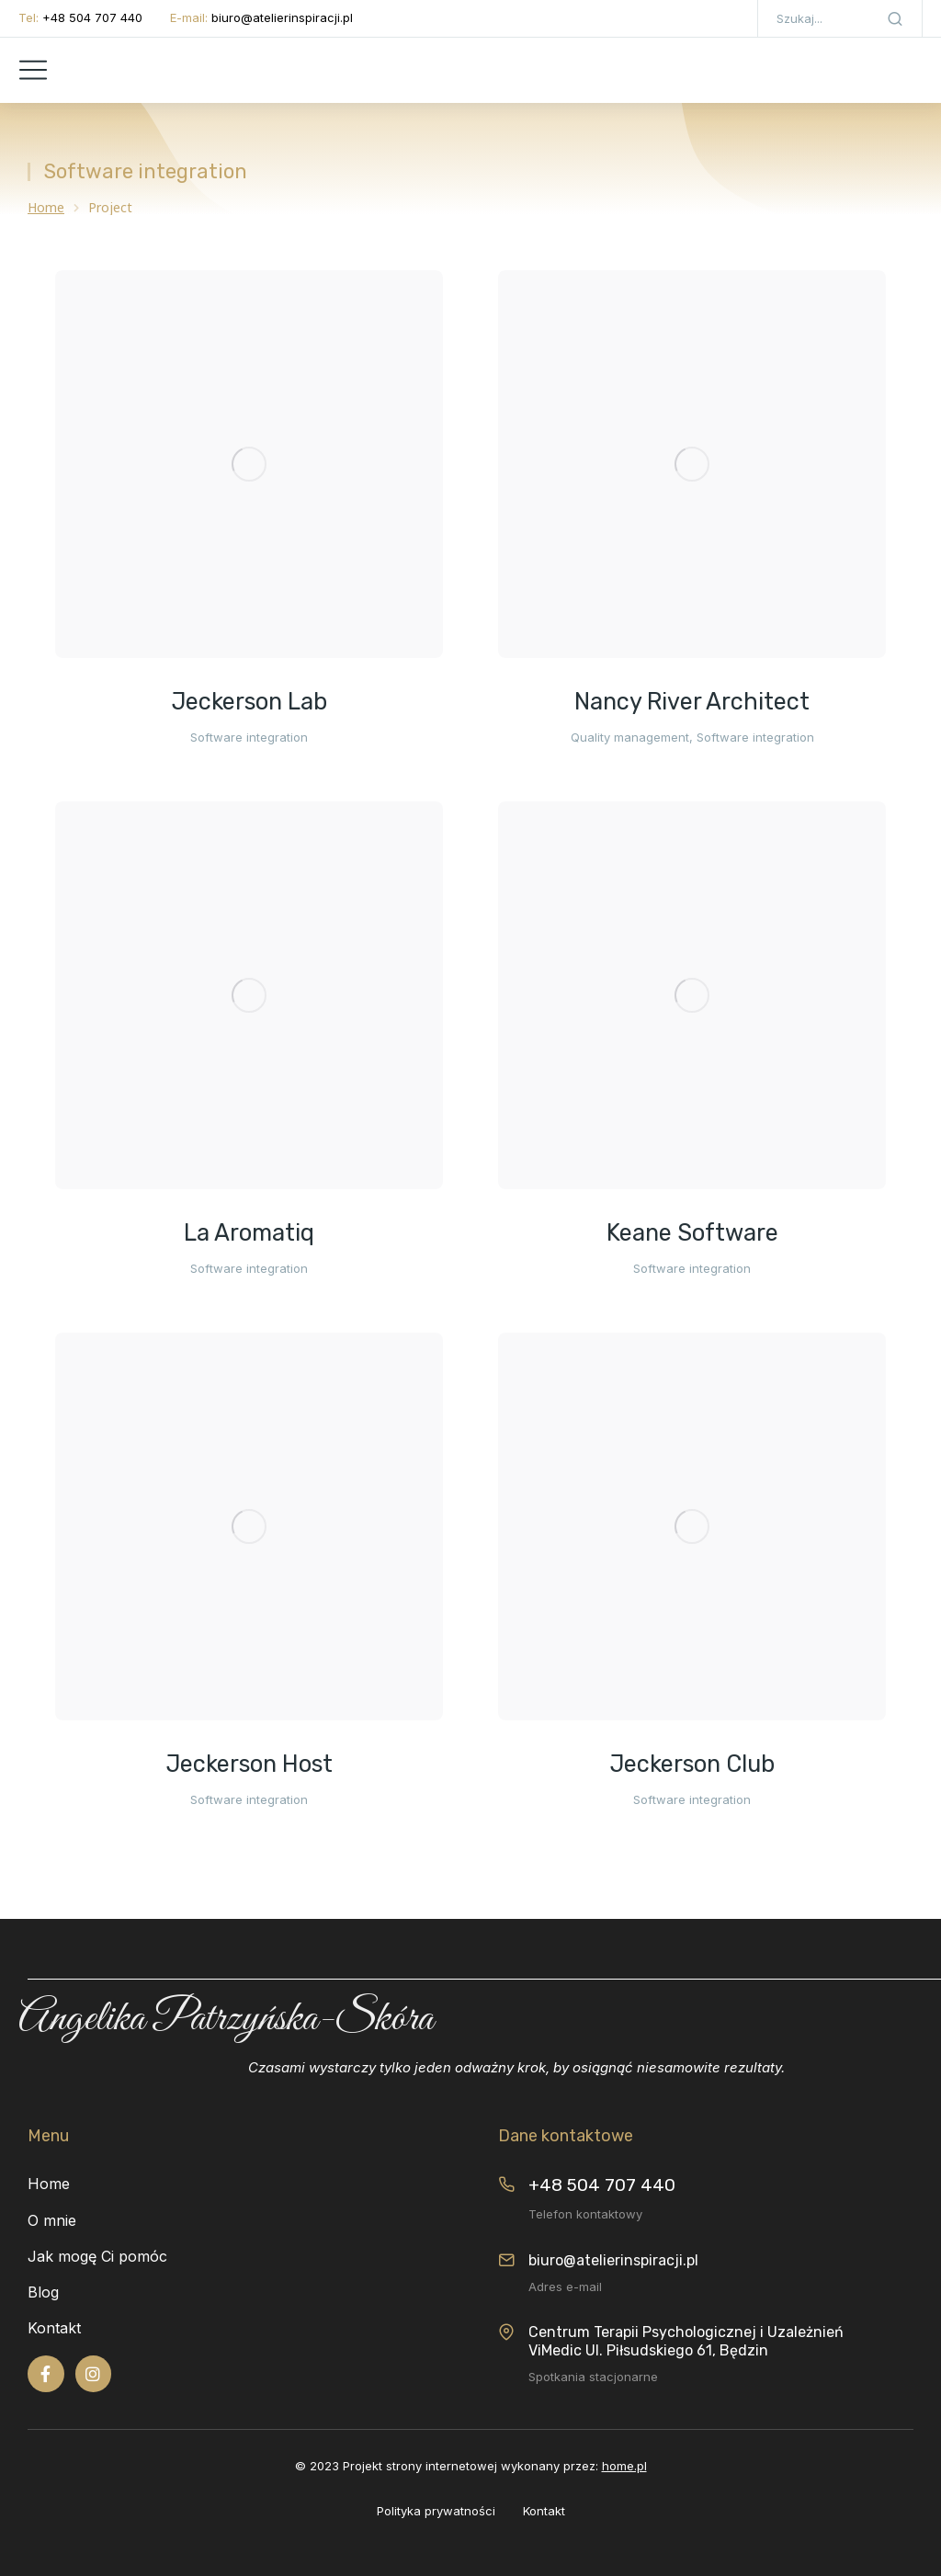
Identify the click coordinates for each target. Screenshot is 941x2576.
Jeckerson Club (692, 1764)
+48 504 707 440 (92, 17)
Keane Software (692, 1233)
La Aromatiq (249, 1233)
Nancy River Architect (692, 701)
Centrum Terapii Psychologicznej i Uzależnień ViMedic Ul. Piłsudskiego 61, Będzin (686, 2340)
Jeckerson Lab (249, 701)
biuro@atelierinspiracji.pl (282, 17)
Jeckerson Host (249, 1764)
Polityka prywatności (436, 2510)
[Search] (895, 18)
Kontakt (544, 2510)
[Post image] (249, 464)
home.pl (624, 2465)
